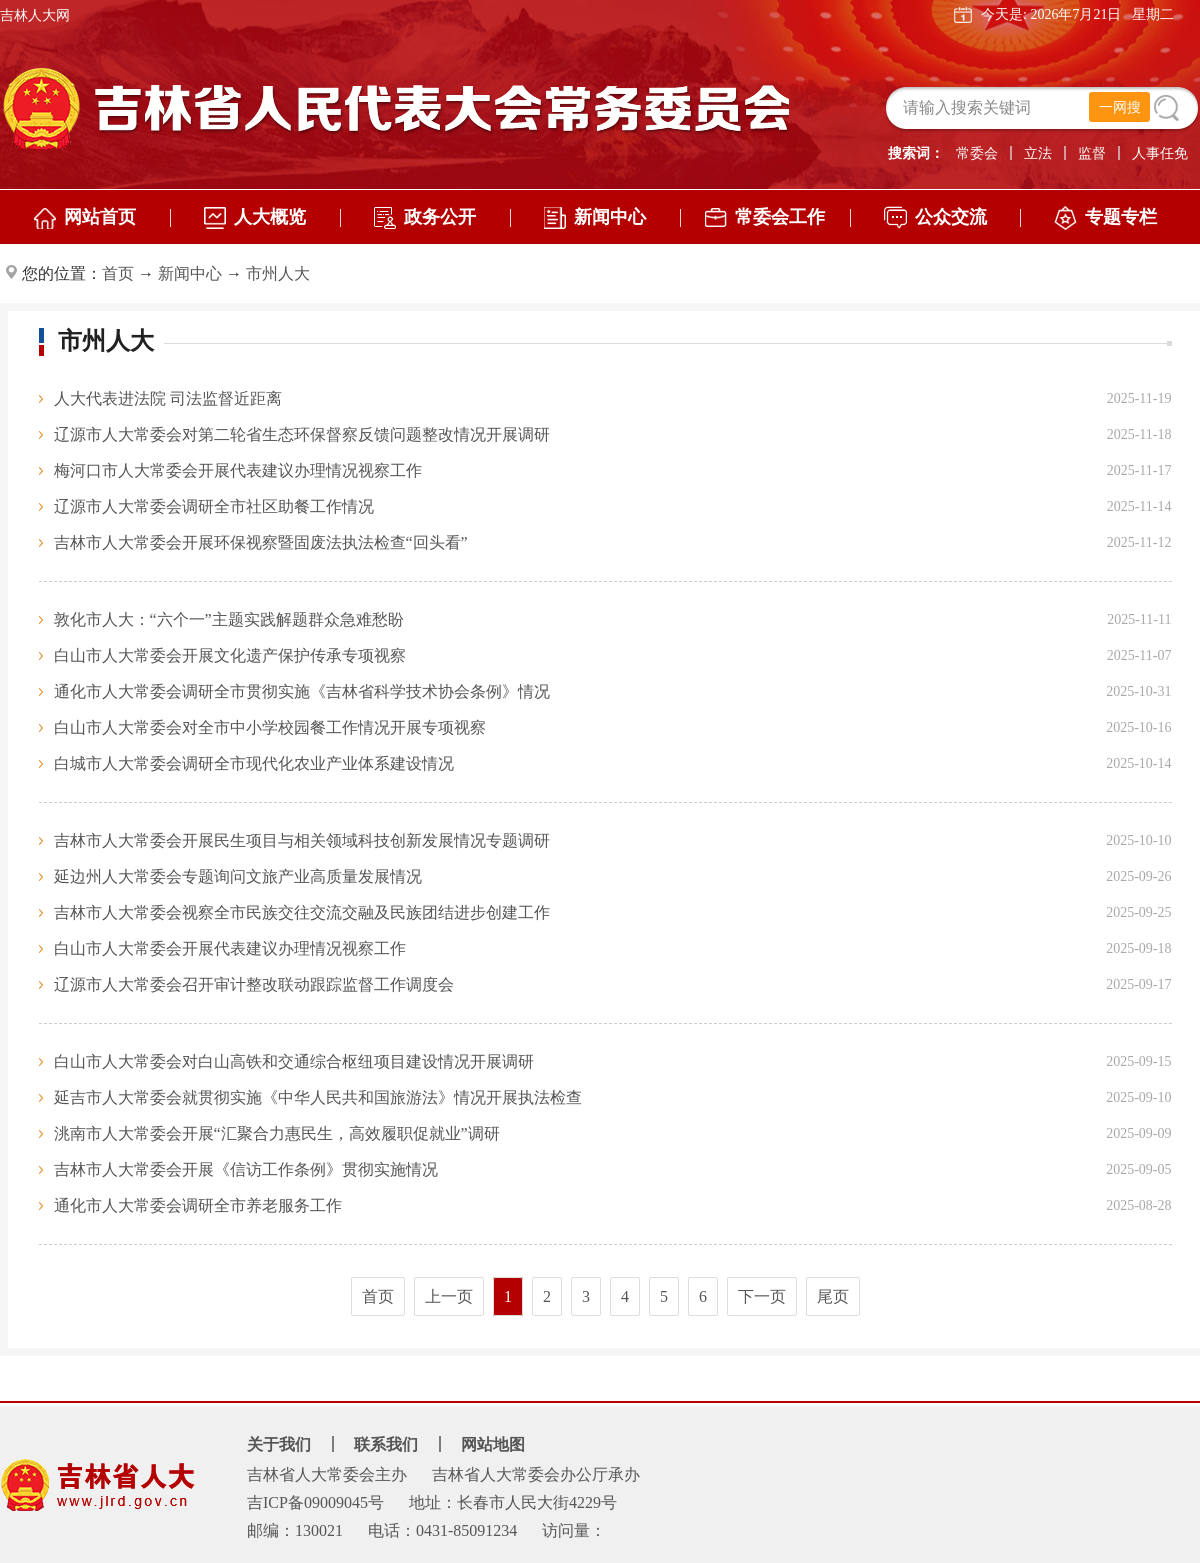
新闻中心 (190, 273)
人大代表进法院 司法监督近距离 (168, 398)
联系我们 (386, 1444)
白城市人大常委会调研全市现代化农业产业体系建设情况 (254, 763)
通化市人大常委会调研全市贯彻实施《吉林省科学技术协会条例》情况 (302, 691)
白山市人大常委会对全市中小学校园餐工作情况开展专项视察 (270, 727)
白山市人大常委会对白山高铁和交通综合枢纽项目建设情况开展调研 (294, 1061)
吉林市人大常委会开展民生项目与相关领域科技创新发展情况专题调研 (302, 840)
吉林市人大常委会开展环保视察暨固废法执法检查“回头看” (261, 542)
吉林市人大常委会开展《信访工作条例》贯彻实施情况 (246, 1169)
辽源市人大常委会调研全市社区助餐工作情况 (214, 506)
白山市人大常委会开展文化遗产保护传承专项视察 (230, 655)
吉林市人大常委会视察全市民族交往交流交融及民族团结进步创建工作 (302, 912)
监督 (1092, 153)
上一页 (449, 1296)
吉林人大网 (35, 15)
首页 (118, 273)
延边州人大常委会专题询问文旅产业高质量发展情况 (238, 876)
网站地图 (493, 1444)
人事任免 (1160, 153)
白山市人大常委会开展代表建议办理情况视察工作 (230, 948)
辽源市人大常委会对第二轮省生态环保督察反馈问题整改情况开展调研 (302, 434)
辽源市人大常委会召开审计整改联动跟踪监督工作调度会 (254, 984)
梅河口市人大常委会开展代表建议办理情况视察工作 (238, 470)
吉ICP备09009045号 (315, 1502)
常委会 (977, 153)
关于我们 (279, 1444)
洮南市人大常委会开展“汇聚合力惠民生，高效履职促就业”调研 (277, 1133)
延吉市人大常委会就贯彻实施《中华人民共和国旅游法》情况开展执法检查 (318, 1097)
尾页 (833, 1296)
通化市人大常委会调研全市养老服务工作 (198, 1205)
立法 (1038, 153)
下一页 (762, 1296)
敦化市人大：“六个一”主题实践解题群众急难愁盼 (229, 619)
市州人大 (278, 273)
